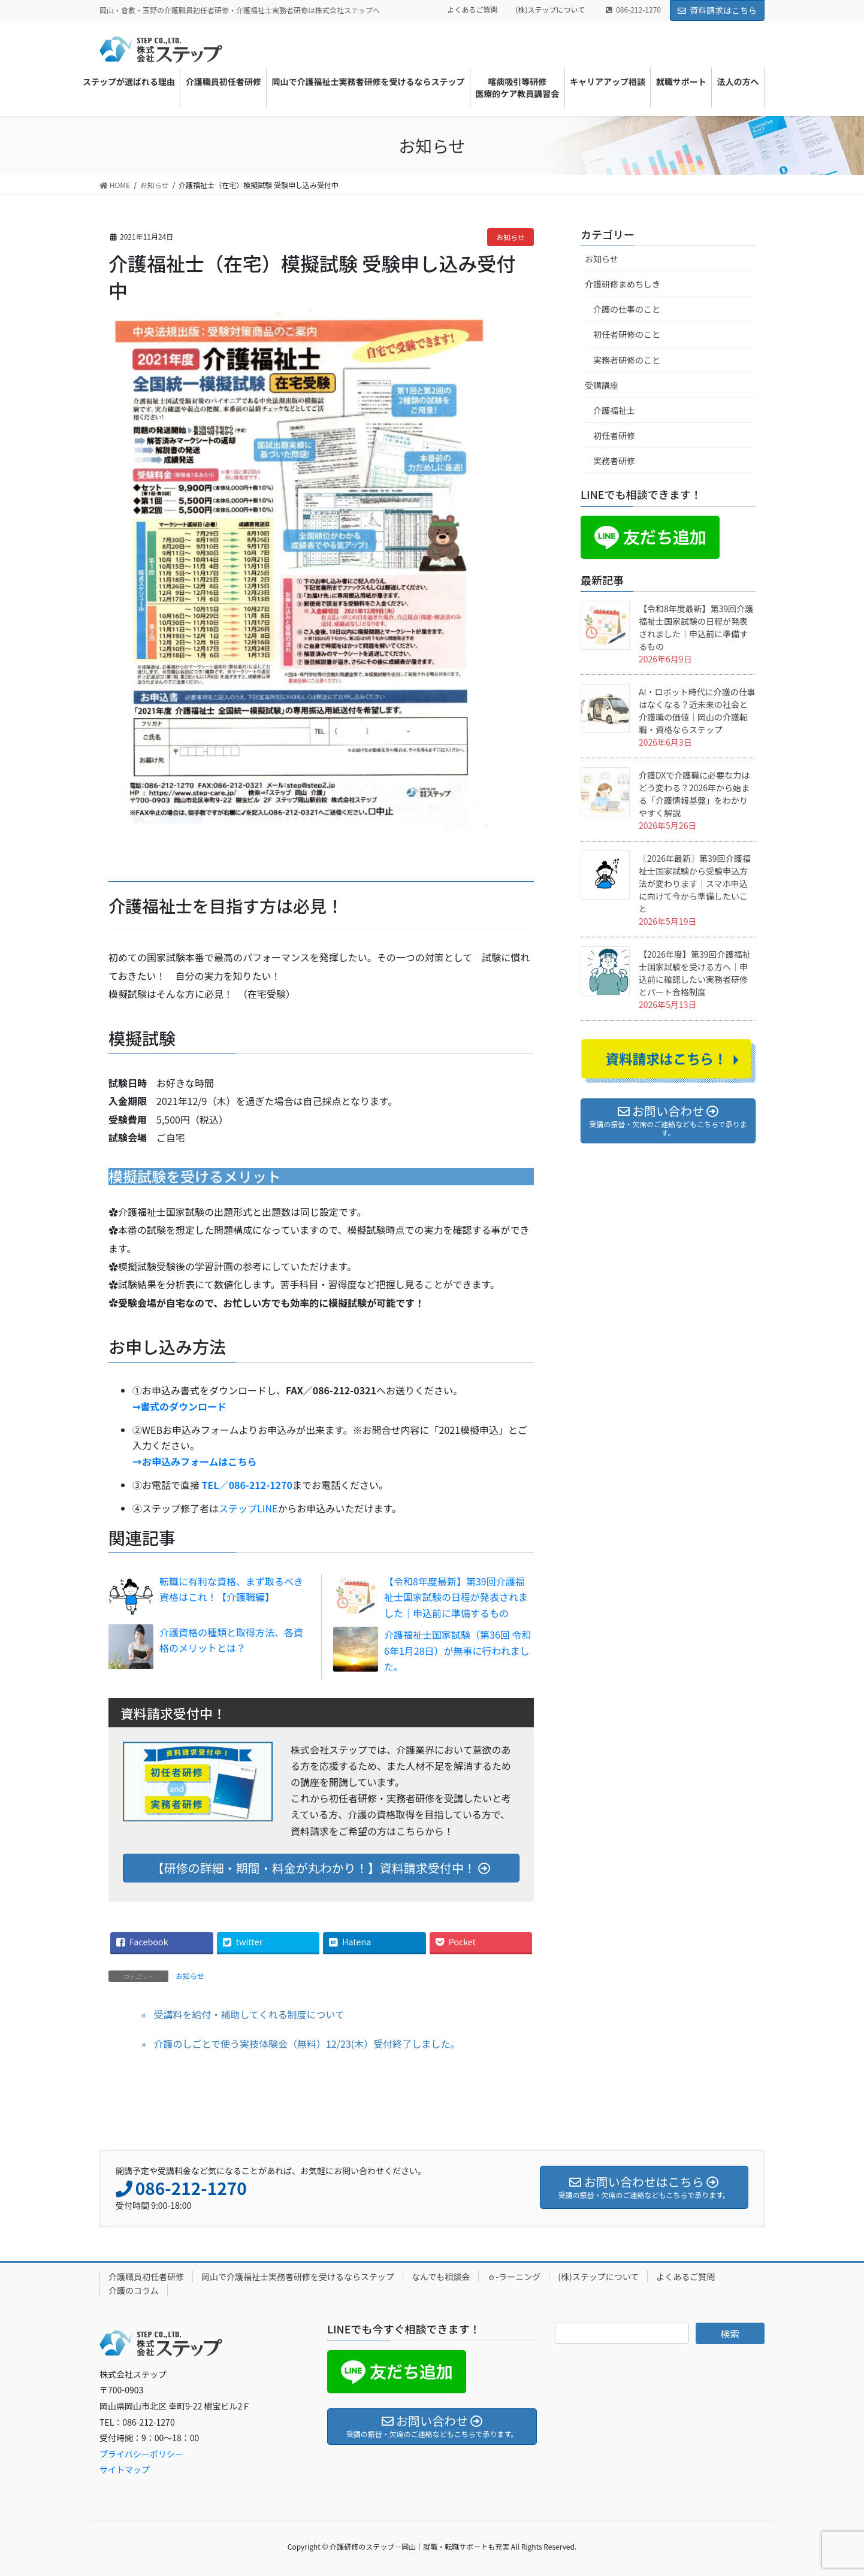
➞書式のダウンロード (179, 1406)
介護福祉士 (614, 410)
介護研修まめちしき (622, 284)
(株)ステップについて (550, 9)
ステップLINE (248, 1508)
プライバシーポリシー (141, 2454)
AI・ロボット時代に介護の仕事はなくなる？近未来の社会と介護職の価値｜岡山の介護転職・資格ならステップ (697, 710)
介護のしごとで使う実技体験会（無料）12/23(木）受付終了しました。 (306, 2043)
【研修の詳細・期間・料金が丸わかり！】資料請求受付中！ (321, 1867)
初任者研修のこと (626, 334)
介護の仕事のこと (626, 309)
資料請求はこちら (717, 10)
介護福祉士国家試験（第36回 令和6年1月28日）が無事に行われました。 (457, 1650)
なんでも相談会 (441, 2277)
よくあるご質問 (472, 9)
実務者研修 (614, 461)
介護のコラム (133, 2290)
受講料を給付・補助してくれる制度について (249, 2014)
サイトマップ (124, 2469)
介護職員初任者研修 (146, 2277)
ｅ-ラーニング (513, 2277)
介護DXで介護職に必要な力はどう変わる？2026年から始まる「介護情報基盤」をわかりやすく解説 (694, 794)
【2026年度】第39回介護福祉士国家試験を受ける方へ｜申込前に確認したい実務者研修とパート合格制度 (695, 973)
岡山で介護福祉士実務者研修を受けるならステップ (297, 2277)
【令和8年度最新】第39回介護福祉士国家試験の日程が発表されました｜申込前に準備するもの (456, 1597)
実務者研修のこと (626, 360)
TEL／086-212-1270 (247, 1485)
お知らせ (510, 237)
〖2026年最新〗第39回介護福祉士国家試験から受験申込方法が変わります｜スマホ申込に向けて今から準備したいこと (695, 883)
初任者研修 (614, 435)
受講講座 (601, 385)
